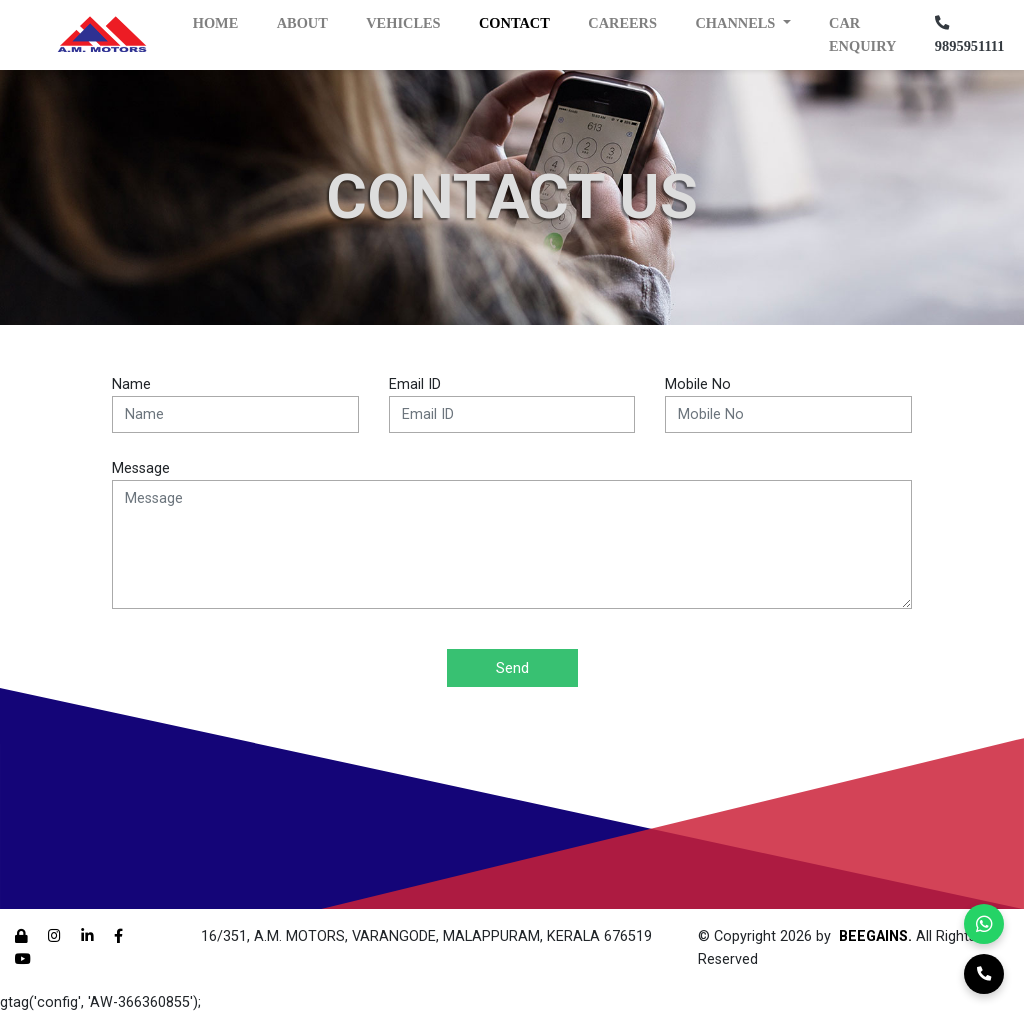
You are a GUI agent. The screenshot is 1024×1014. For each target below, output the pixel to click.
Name (131, 384)
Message (141, 468)
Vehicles (403, 23)
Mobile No (698, 384)
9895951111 (970, 35)
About (302, 23)
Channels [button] (737, 23)
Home (216, 23)
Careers (622, 23)
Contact (514, 23)
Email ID (415, 384)
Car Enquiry (862, 34)
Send (512, 668)
